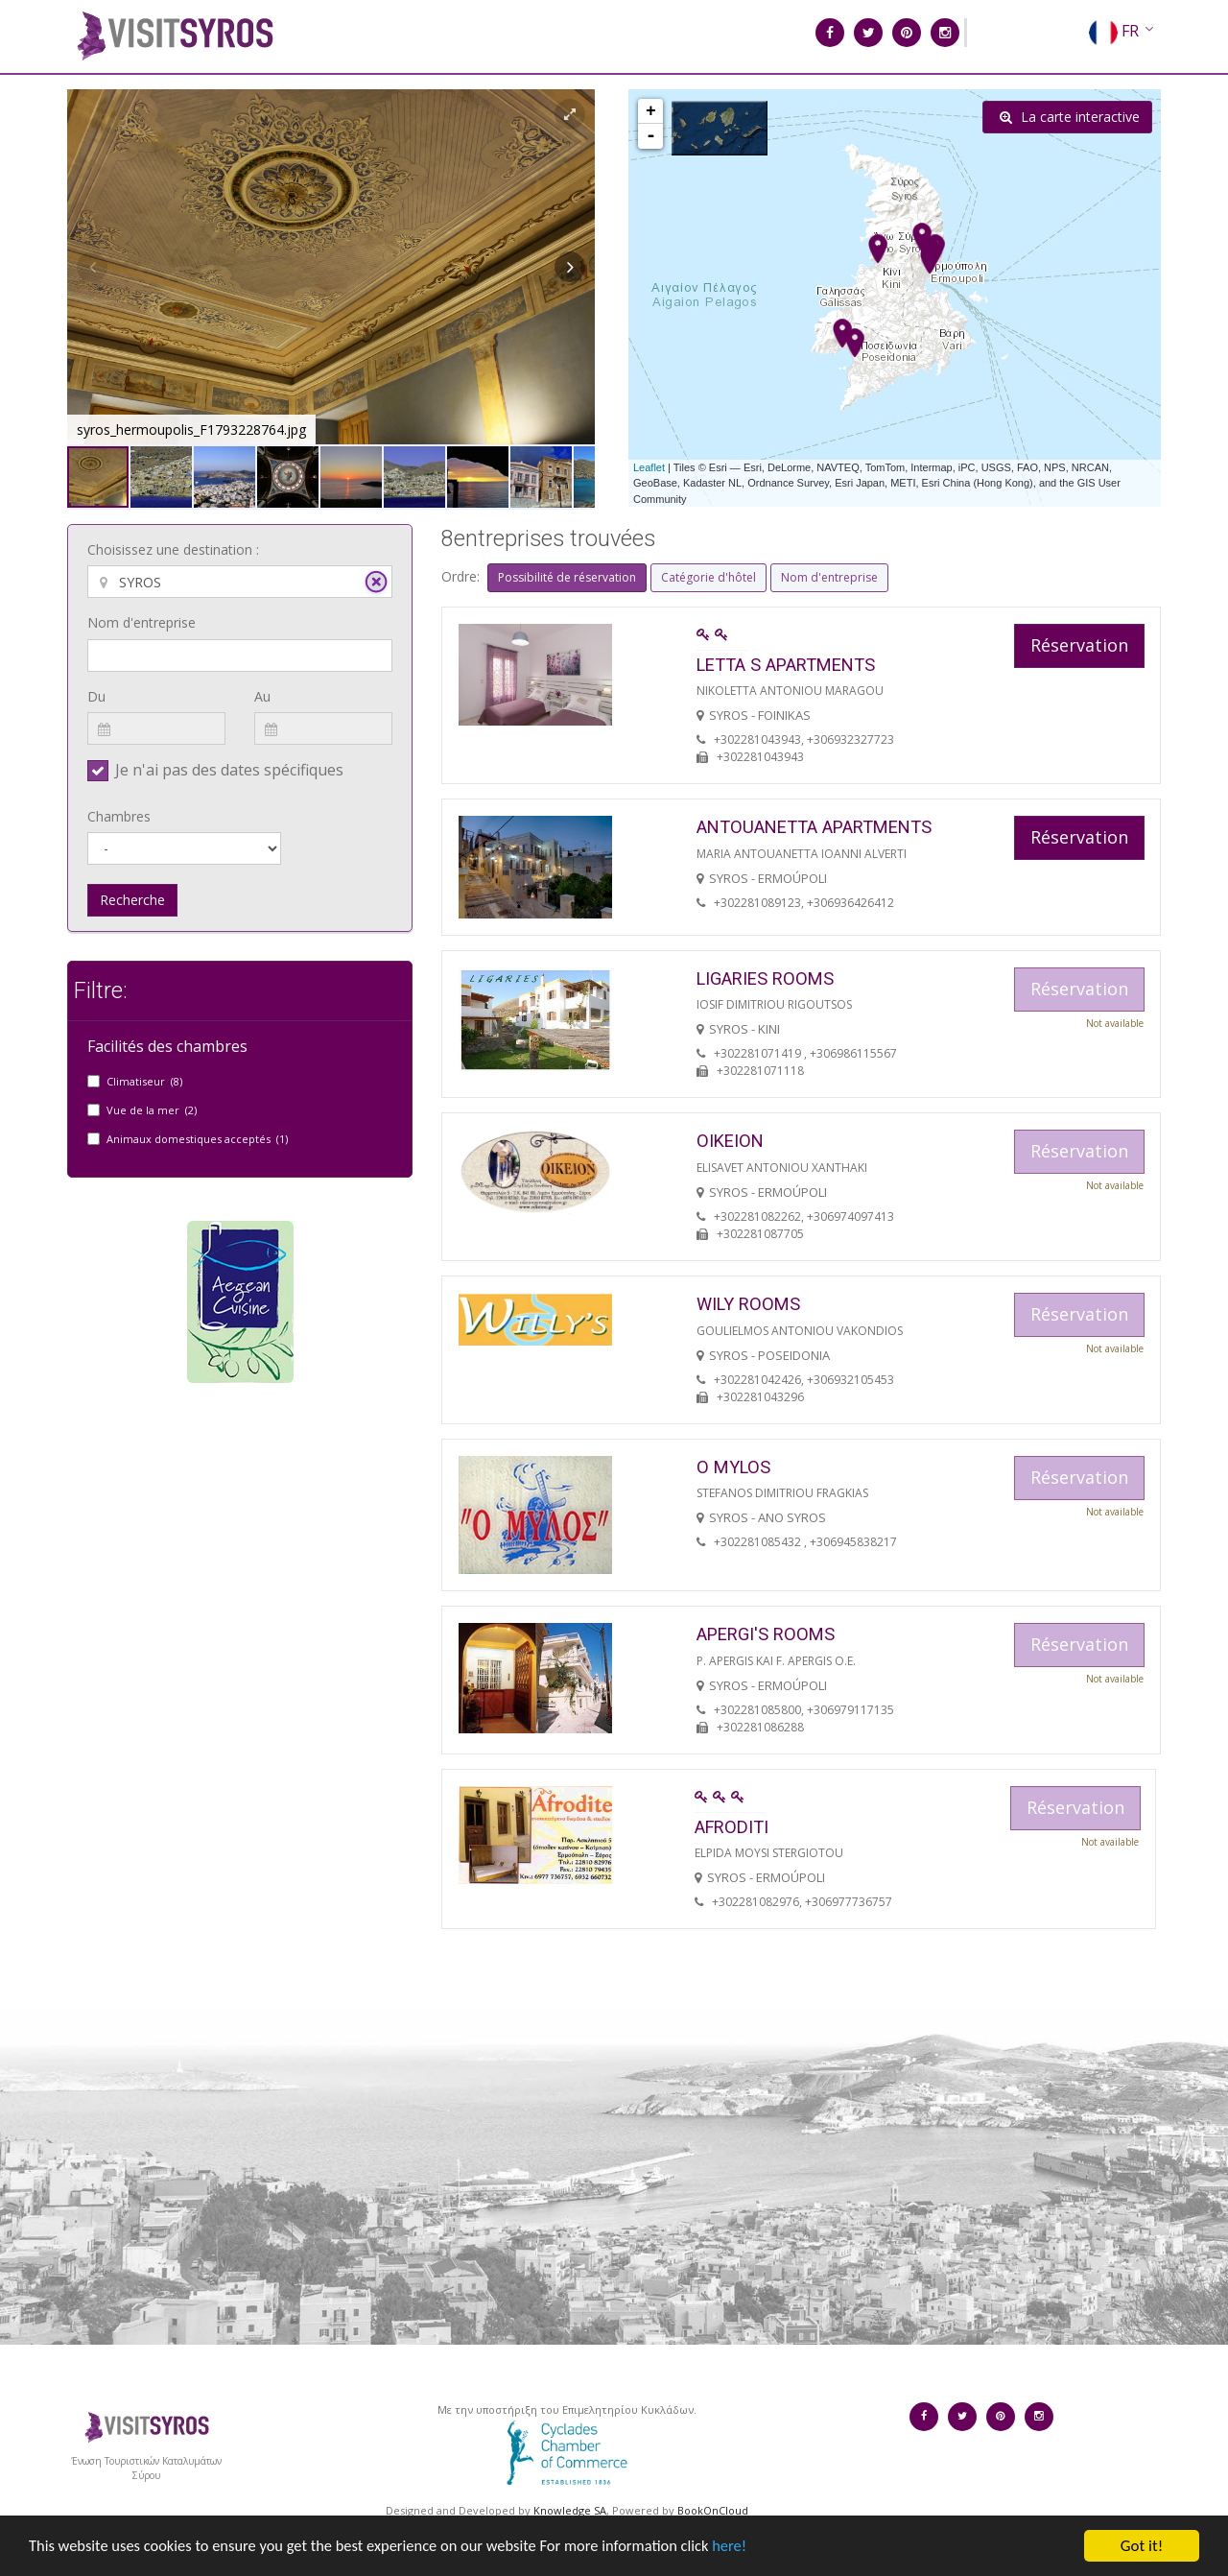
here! (753, 2559)
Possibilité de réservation (567, 577)
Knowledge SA (569, 2510)
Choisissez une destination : (173, 549)
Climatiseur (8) (144, 1081)
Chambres (119, 816)
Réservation (1079, 644)
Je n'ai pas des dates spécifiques (229, 769)
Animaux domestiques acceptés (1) (197, 1139)
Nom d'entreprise (141, 622)
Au (262, 696)
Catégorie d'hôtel (708, 577)
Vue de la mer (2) (151, 1110)
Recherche (132, 900)
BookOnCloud (712, 2510)
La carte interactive (1070, 116)
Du (96, 696)
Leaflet (649, 467)
